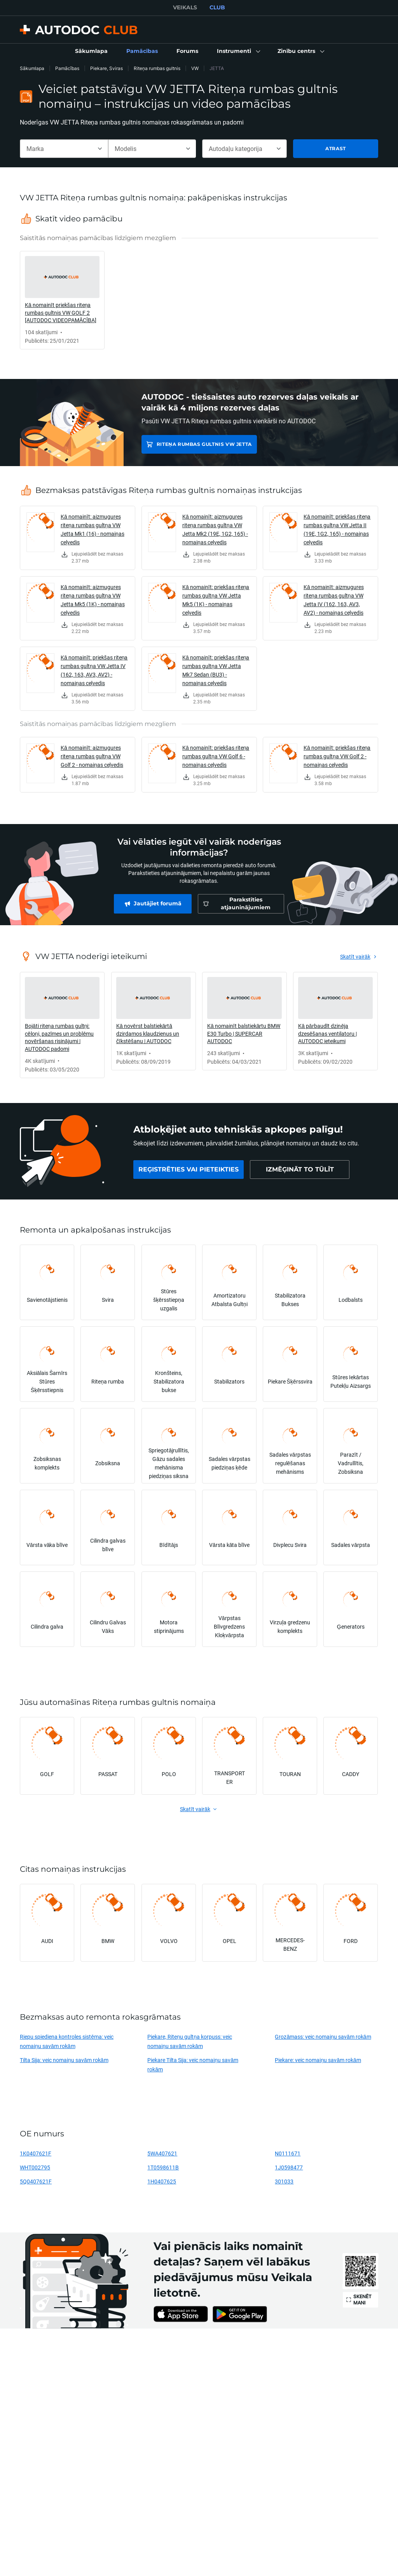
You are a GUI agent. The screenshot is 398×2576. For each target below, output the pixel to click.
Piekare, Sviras (106, 68)
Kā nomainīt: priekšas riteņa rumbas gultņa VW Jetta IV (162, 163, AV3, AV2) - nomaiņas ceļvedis (94, 670)
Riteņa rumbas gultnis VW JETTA (204, 444)
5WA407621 (162, 2153)
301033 (284, 2181)
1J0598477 (289, 2167)
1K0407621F (35, 2153)
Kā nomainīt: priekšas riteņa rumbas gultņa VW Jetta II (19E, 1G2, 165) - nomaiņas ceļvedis (337, 529)
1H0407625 (161, 2181)
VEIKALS (185, 7)
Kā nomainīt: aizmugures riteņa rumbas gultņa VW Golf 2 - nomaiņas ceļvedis (92, 756)
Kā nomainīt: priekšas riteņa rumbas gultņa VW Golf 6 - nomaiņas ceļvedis (215, 756)
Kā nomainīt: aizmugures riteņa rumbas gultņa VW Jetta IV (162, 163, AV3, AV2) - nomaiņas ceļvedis (334, 599)
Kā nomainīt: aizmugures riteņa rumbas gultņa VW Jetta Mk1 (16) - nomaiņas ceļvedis (92, 529)
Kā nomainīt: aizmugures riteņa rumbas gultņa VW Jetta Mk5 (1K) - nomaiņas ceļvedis (93, 599)
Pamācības (67, 68)
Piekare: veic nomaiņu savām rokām (318, 2060)
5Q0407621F (36, 2181)
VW (195, 68)
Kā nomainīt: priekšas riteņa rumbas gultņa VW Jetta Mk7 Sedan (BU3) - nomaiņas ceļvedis (215, 670)
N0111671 (287, 2153)
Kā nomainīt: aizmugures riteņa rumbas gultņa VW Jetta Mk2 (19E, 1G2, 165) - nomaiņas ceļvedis (215, 529)
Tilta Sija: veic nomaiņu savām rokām (64, 2060)
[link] (91, 51)
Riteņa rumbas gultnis (157, 68)
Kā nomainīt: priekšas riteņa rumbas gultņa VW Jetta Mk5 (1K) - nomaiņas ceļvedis (215, 599)
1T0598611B (163, 2167)
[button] (238, 51)
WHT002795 (35, 2167)
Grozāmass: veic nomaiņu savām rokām (323, 2036)
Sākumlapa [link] (32, 68)
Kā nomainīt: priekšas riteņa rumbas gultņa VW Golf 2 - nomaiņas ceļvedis (337, 756)
